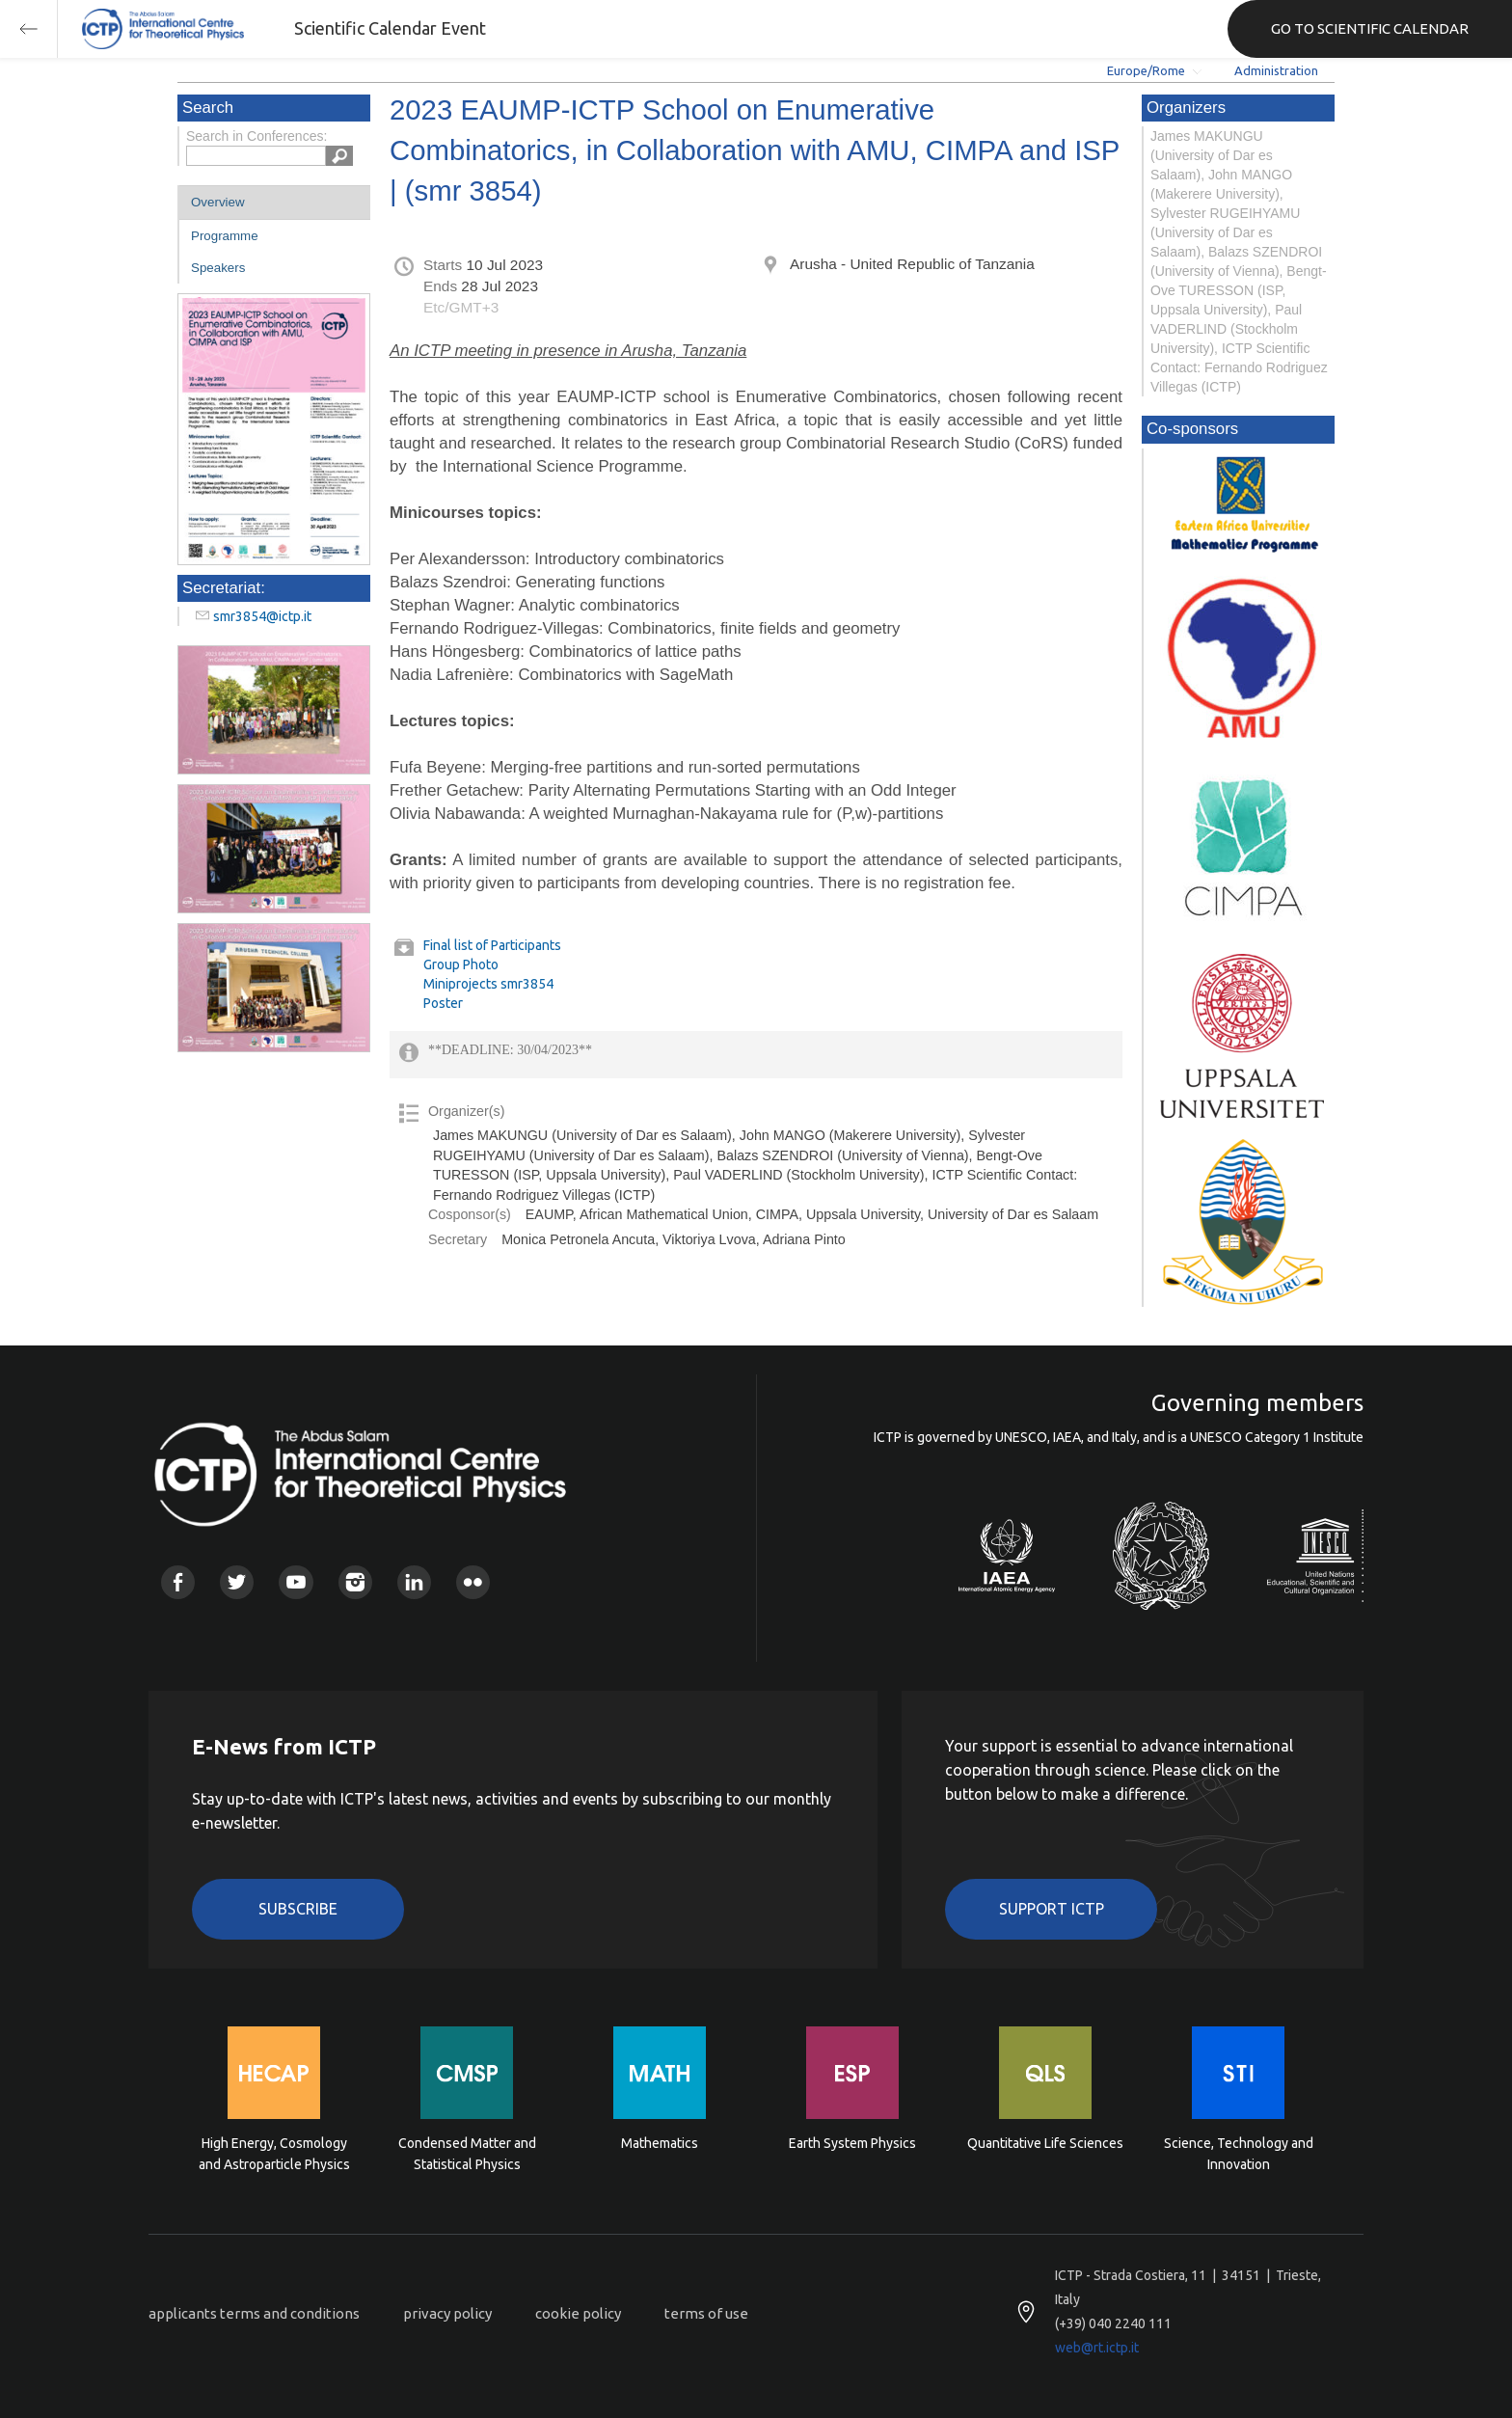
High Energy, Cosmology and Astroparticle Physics (274, 2153)
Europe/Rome (1146, 70)
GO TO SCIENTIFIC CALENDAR (1370, 28)
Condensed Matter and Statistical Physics (467, 2153)
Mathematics (659, 2143)
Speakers (218, 267)
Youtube (295, 1582)
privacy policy (447, 2313)
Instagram (355, 1582)
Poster (443, 1003)
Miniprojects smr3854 (488, 984)
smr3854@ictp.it (262, 616)
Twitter (237, 1582)
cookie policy (578, 2313)
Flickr (473, 1582)
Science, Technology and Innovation (1238, 2153)
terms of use (706, 2313)
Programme (224, 236)
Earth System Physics (852, 2143)
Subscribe (298, 1908)
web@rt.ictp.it (1097, 2347)
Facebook (178, 1582)
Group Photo (461, 964)
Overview (218, 202)
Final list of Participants (492, 945)
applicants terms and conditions (254, 2313)
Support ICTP (1051, 1908)
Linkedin (414, 1582)
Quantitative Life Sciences (1045, 2143)
